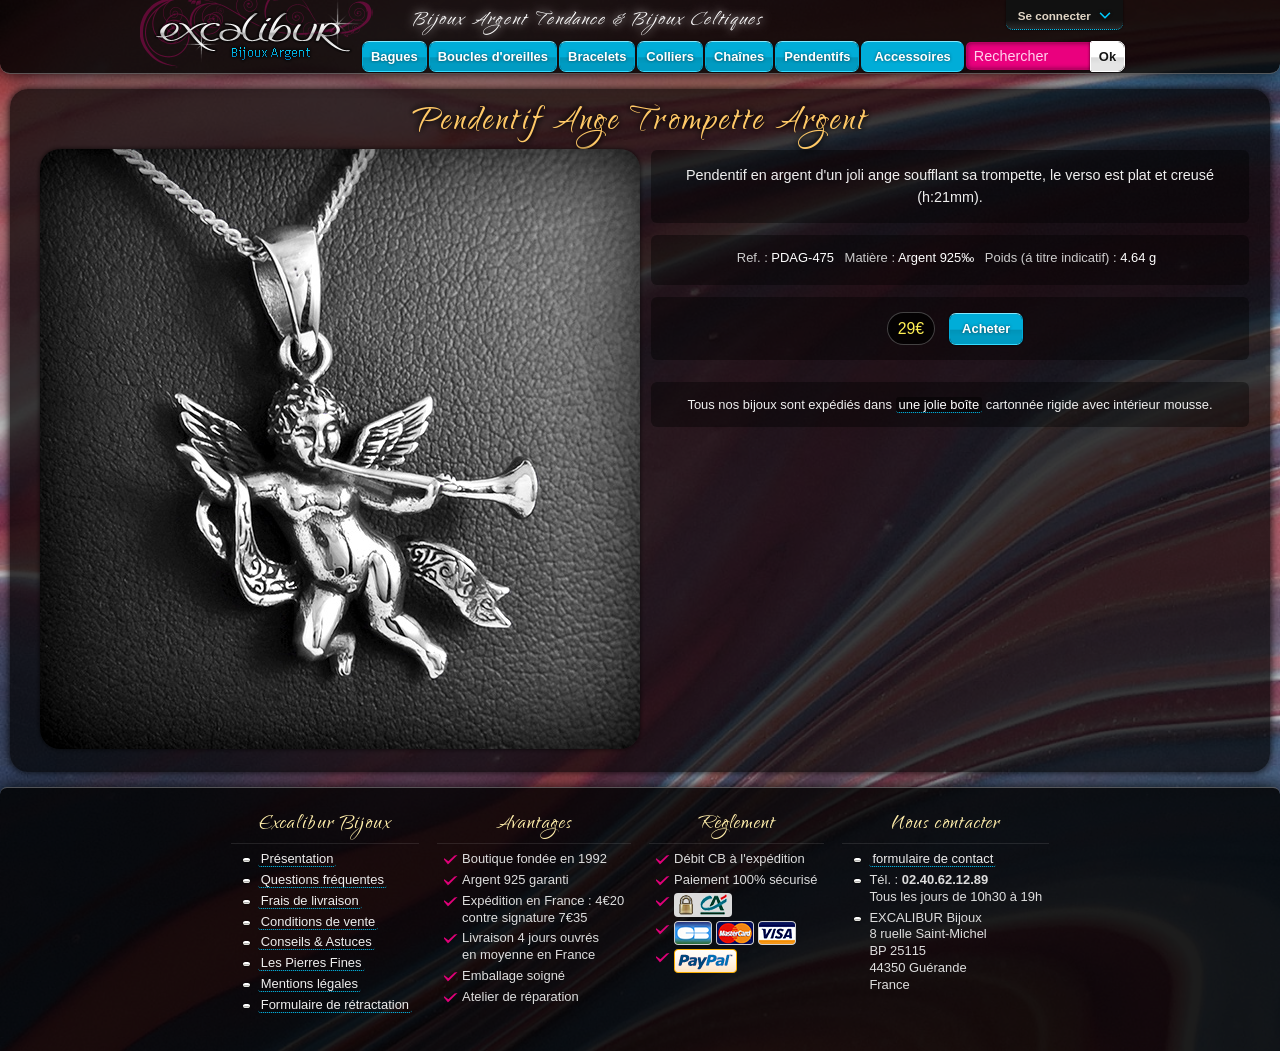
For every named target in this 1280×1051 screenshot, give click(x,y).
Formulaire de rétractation (335, 1004)
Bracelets (597, 56)
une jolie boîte (939, 404)
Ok (1107, 56)
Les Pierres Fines (311, 962)
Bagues (394, 56)
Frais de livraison (310, 900)
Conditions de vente (318, 921)
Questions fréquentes (322, 879)
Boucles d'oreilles (493, 56)
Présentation (297, 858)
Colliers (670, 56)
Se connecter (1068, 14)
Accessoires (912, 56)
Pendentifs (817, 56)
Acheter (986, 328)
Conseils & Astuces (316, 941)
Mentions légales (309, 983)
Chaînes (739, 56)
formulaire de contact (932, 858)
